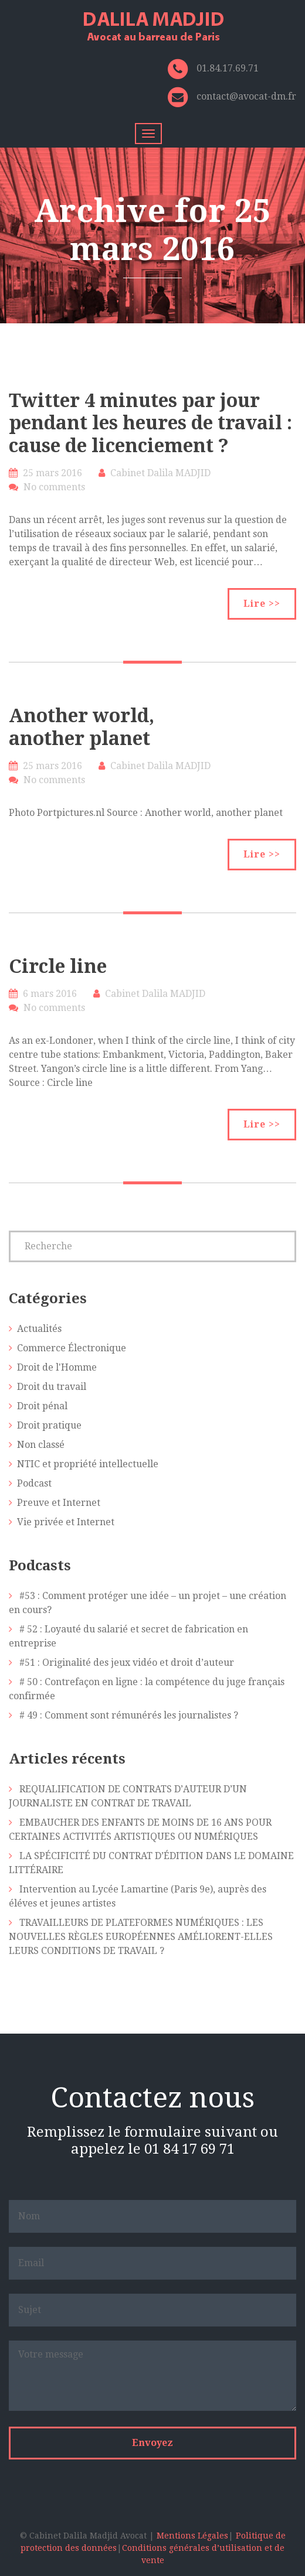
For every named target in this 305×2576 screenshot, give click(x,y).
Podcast (34, 1483)
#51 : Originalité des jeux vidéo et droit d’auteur (126, 1662)
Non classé (41, 1444)
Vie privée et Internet (65, 1522)
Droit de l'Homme (57, 1367)
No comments (54, 487)
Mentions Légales (192, 2535)
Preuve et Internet (58, 1502)
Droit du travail (51, 1386)
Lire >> (261, 603)
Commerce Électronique (71, 1348)
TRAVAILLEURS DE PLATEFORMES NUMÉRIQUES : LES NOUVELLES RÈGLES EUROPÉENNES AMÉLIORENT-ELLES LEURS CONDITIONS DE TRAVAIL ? (141, 1936)
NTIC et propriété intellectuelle (87, 1464)
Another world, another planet (81, 727)
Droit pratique (49, 1425)
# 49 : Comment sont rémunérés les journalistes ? (128, 1715)
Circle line (58, 966)
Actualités (39, 1328)
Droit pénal (42, 1406)
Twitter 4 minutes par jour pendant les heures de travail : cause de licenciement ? (150, 423)
